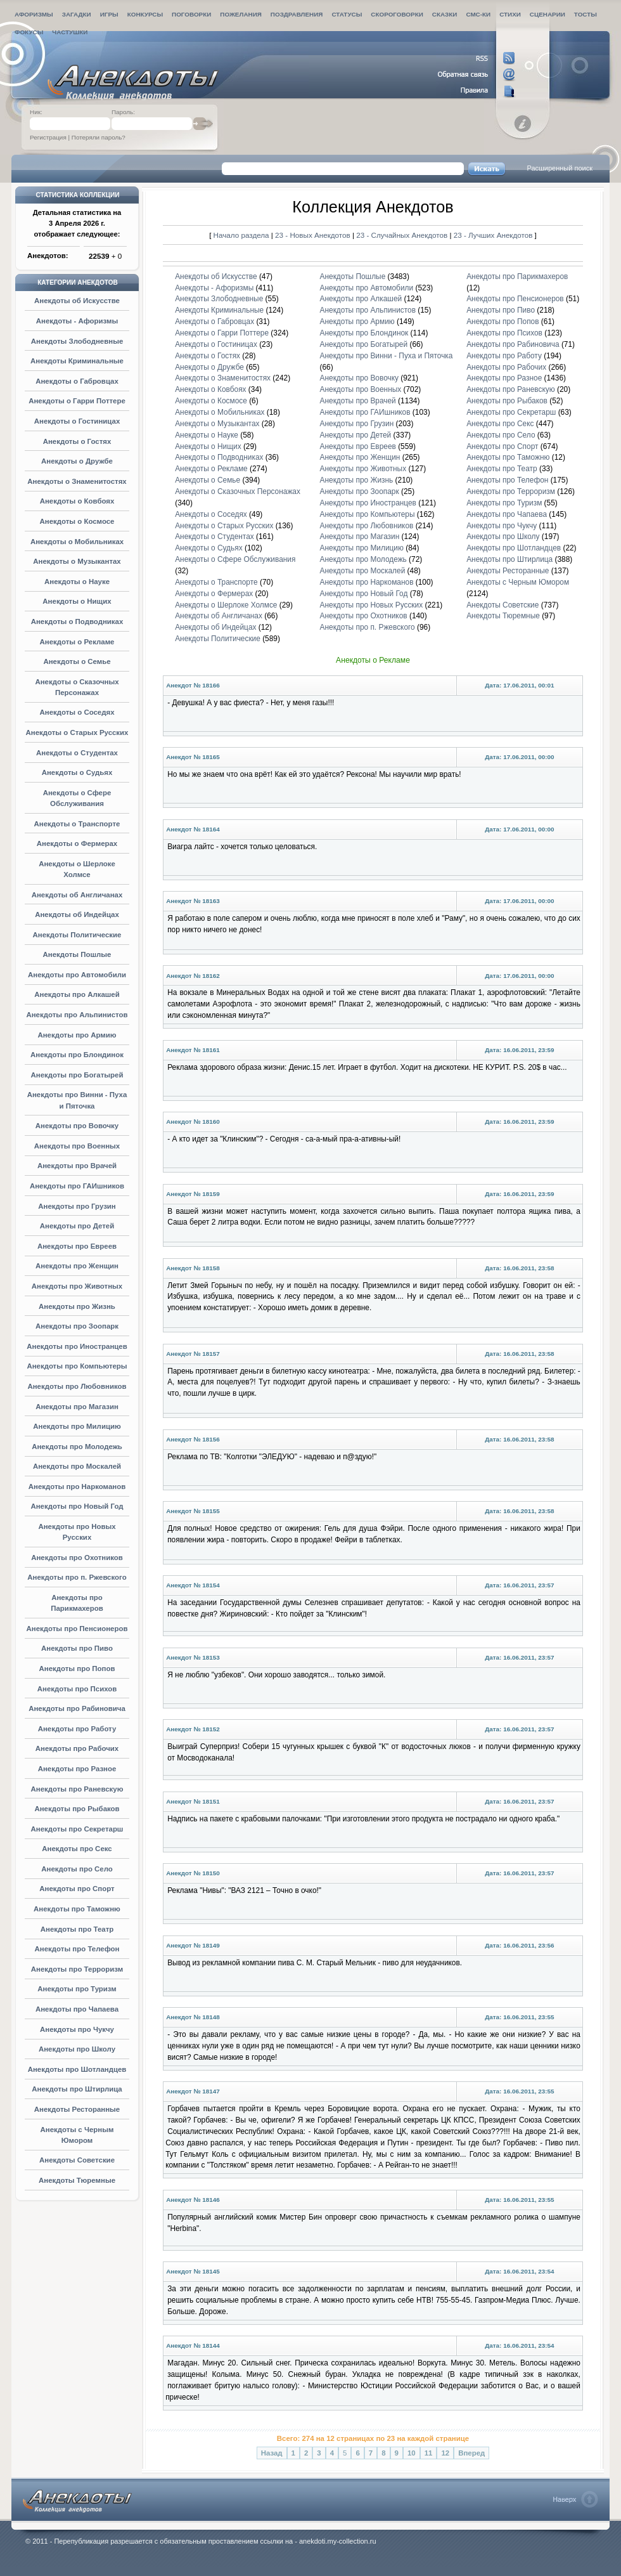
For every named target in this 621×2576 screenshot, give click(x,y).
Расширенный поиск (559, 168)
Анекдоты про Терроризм (77, 1969)
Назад (272, 2453)
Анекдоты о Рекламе (77, 642)
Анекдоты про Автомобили (77, 975)
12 (445, 2453)
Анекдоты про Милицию (77, 1426)
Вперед (471, 2453)
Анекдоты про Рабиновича (77, 1708)
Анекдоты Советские (77, 2160)
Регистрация (48, 137)
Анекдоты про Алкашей (76, 994)
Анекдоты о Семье (76, 661)
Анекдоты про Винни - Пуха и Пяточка (386, 355)
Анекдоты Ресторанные (77, 2109)
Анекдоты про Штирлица (77, 2089)
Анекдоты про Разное (77, 1769)
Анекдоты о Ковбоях (77, 501)
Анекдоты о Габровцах (76, 381)
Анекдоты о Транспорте (77, 824)
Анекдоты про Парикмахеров (517, 276)
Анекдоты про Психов (77, 1689)
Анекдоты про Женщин (76, 1266)
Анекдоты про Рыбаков (76, 1808)
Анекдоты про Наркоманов (77, 1486)
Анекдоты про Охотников (77, 1557)
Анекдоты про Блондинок (77, 1054)
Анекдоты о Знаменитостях (76, 481)
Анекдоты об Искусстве (77, 300)
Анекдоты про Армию (76, 1035)
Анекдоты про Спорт (76, 1888)
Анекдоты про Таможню (77, 1909)
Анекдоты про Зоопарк (76, 1326)
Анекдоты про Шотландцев (77, 2069)
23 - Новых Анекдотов (313, 235)
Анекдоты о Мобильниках (77, 541)
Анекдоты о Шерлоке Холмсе (226, 605)
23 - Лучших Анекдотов (493, 235)
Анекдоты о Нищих (76, 601)
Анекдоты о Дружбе (77, 461)
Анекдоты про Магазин (76, 1406)
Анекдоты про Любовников (76, 1386)
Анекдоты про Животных (77, 1286)
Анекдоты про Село (77, 1869)
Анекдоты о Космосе (77, 521)
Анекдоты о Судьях (77, 772)
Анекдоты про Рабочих (76, 1748)
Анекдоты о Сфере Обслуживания (235, 559)
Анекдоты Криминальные (77, 361)
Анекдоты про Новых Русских (371, 605)
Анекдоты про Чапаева (76, 2009)
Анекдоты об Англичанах (77, 895)
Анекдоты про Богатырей (77, 1075)
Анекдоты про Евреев (77, 1246)
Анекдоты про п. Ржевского (76, 1577)
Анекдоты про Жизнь (77, 1306)
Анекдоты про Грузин (77, 1206)
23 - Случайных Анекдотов (402, 235)
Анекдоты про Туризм (76, 1989)
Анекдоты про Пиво (77, 1648)
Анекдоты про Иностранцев (77, 1346)
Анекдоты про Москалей (77, 1466)
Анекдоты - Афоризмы (77, 321)
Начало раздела (241, 235)
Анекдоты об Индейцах (77, 914)
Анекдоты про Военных (77, 1146)
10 (411, 2453)
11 (429, 2453)
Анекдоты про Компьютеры (77, 1366)
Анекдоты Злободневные (77, 341)
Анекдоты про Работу (77, 1729)
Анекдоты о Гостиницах (77, 421)
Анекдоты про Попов (77, 1668)
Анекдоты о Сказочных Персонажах (237, 491)
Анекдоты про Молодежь (77, 1446)
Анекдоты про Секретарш (77, 1829)
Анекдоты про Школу (77, 2049)
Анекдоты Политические (77, 935)
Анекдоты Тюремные (77, 2180)
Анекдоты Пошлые (77, 954)
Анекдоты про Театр (77, 1929)
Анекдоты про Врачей (77, 1165)
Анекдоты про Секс (77, 1848)
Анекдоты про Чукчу (77, 2029)
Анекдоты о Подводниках (77, 621)
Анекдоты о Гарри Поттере (77, 401)
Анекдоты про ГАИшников (77, 1186)
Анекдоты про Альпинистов (76, 1014)
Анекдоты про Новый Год (76, 1506)
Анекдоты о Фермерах (77, 843)
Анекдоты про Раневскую (77, 1789)
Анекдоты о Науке (77, 581)
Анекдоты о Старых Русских (77, 732)
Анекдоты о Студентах (77, 753)
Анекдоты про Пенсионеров (77, 1628)
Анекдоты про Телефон (77, 1949)
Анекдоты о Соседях (76, 712)
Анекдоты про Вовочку (76, 1125)
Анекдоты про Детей (77, 1226)
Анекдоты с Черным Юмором (517, 582)
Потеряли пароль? (98, 137)
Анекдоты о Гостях (77, 441)
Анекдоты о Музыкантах (76, 561)
